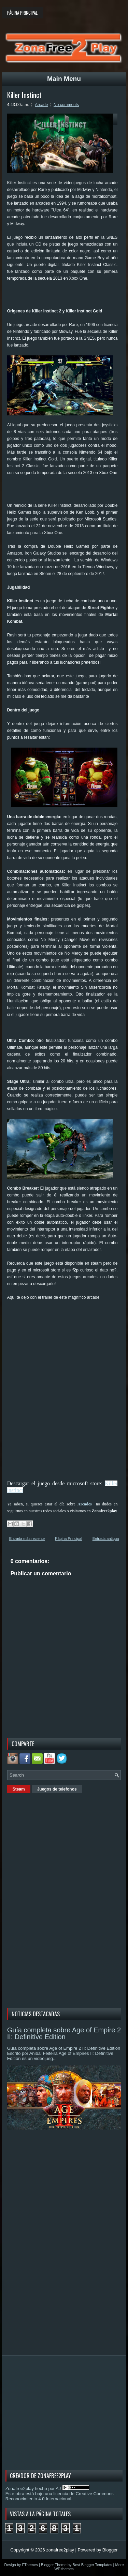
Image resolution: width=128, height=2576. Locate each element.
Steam (19, 1789)
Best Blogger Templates (92, 2565)
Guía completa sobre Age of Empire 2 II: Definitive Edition (64, 2033)
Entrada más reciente (27, 1538)
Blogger (110, 2549)
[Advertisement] (67, 297)
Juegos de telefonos (57, 1789)
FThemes (30, 2565)
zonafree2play (60, 2549)
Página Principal (68, 1538)
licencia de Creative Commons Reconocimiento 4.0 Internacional (59, 2496)
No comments (66, 104)
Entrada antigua (106, 1538)
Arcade (41, 104)
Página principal (22, 12)
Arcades (84, 1504)
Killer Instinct (24, 94)
